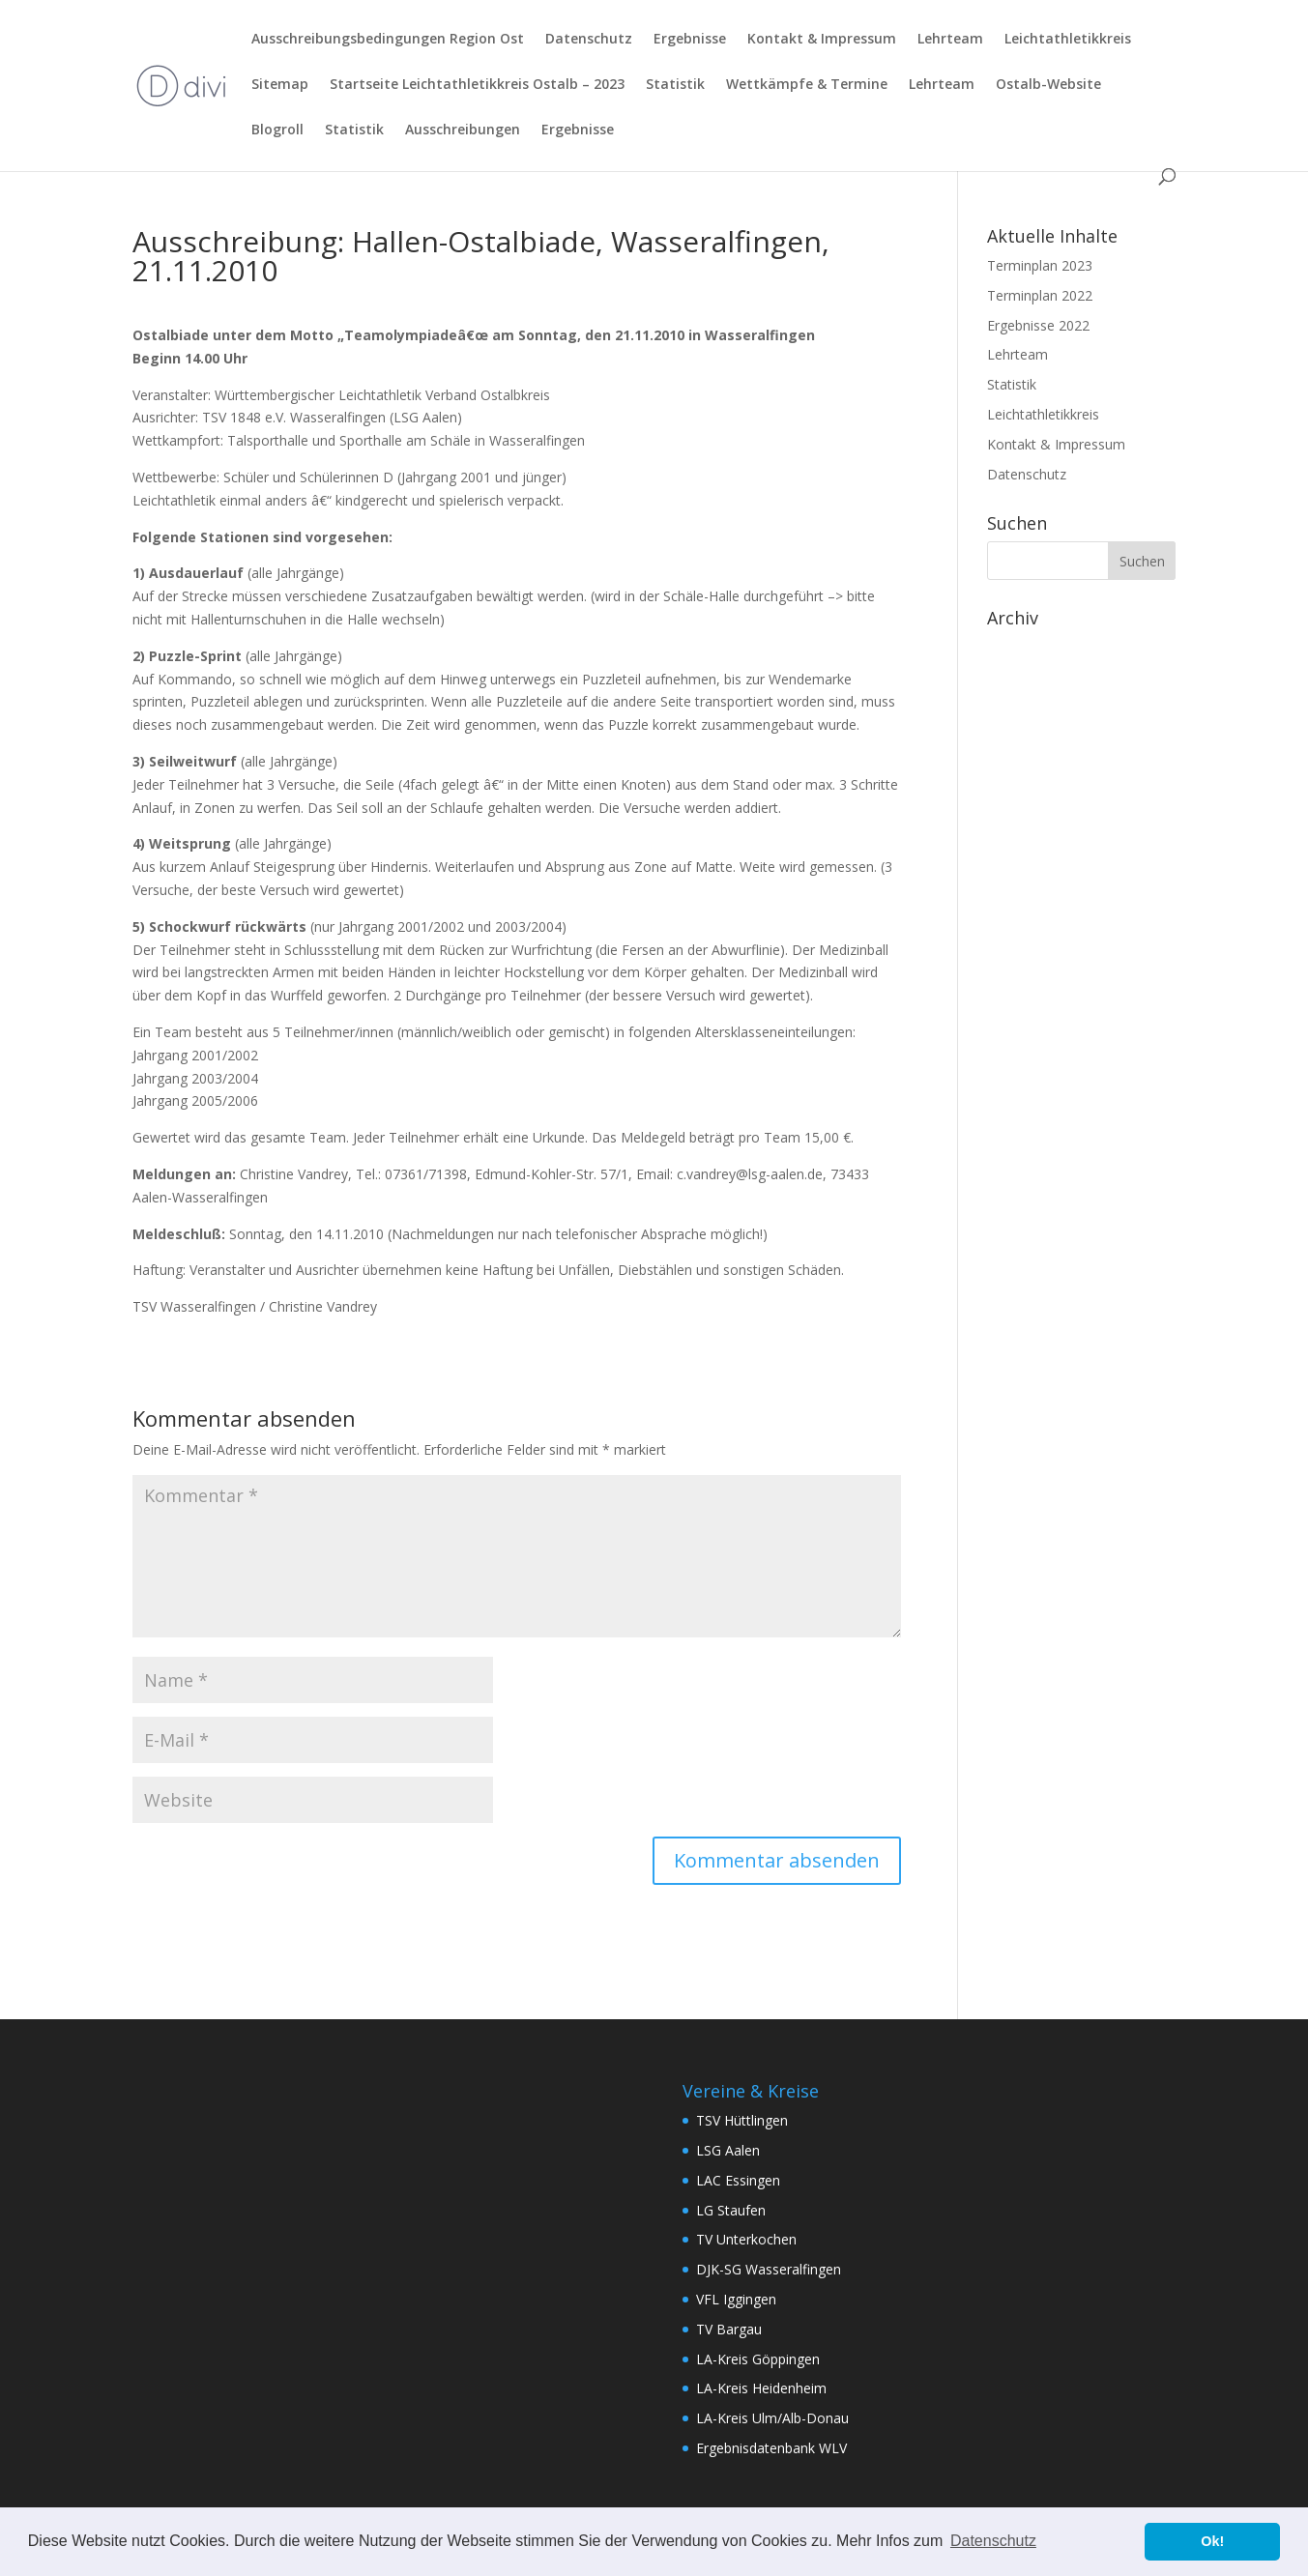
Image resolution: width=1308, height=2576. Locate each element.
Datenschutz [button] (993, 2541)
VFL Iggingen (736, 2299)
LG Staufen (731, 2210)
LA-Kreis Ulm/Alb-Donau (772, 2418)
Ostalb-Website (1048, 85)
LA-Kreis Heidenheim (761, 2388)
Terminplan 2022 (1039, 295)
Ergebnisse (690, 39)
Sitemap (279, 85)
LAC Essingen (738, 2180)
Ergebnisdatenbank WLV (771, 2448)
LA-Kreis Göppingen (758, 2359)
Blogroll (277, 130)
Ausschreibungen (462, 130)
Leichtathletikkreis (1067, 39)
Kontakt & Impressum (821, 39)
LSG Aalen (728, 2150)
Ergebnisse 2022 (1038, 325)
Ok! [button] (1212, 2541)
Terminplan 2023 (1039, 265)
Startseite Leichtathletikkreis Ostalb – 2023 (477, 85)
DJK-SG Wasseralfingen (768, 2269)
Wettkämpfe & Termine (806, 85)
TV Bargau (729, 2329)
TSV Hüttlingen (742, 2120)
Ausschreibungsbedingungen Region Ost (387, 39)
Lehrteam (950, 39)
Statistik (675, 85)
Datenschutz (588, 39)
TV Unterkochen (746, 2239)
